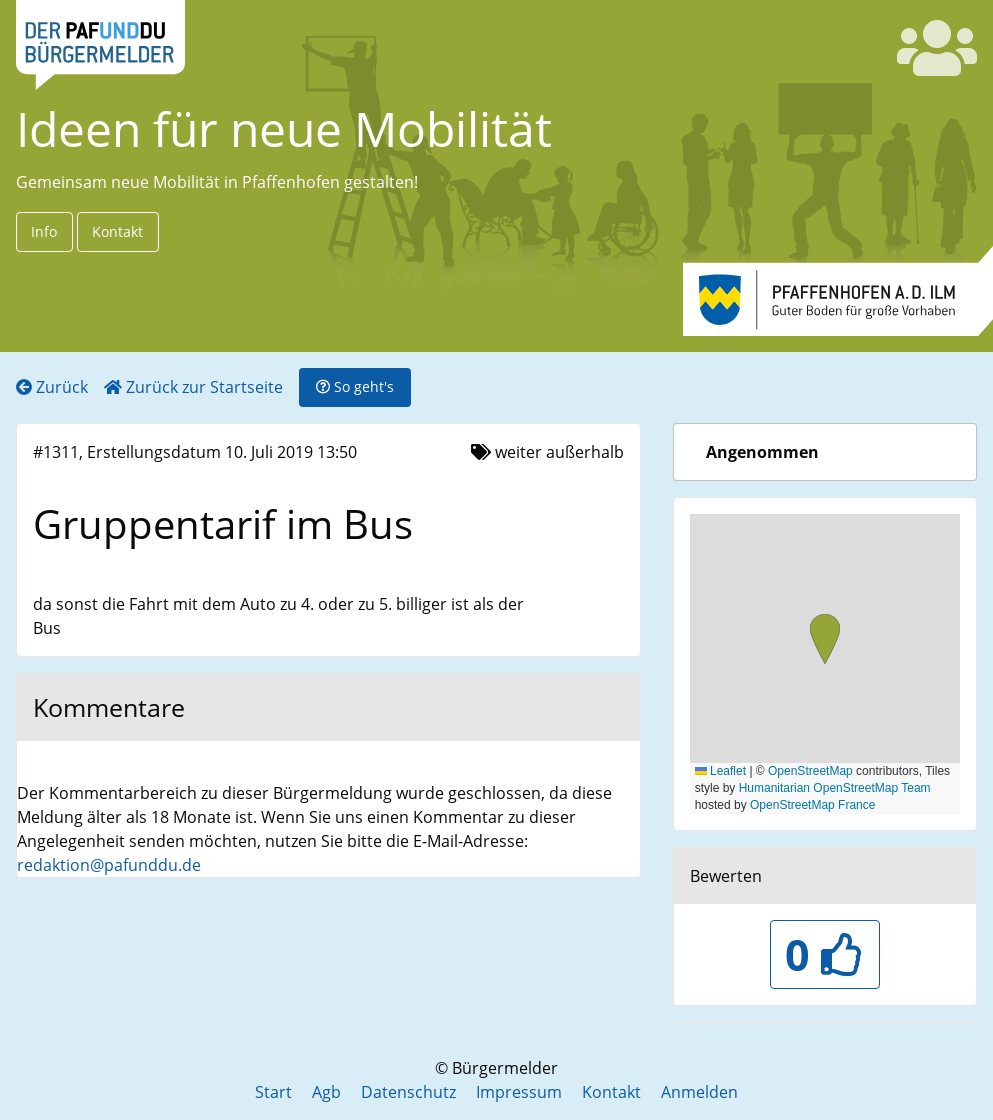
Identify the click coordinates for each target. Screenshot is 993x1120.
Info (44, 231)
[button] (825, 641)
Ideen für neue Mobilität (284, 128)
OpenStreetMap (810, 771)
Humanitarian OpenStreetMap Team (835, 788)
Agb (326, 1092)
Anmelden (699, 1092)
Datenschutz (408, 1092)
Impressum (519, 1092)
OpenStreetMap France (812, 805)
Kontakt (117, 231)
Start (273, 1092)
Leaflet (720, 771)
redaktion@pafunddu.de (109, 865)
